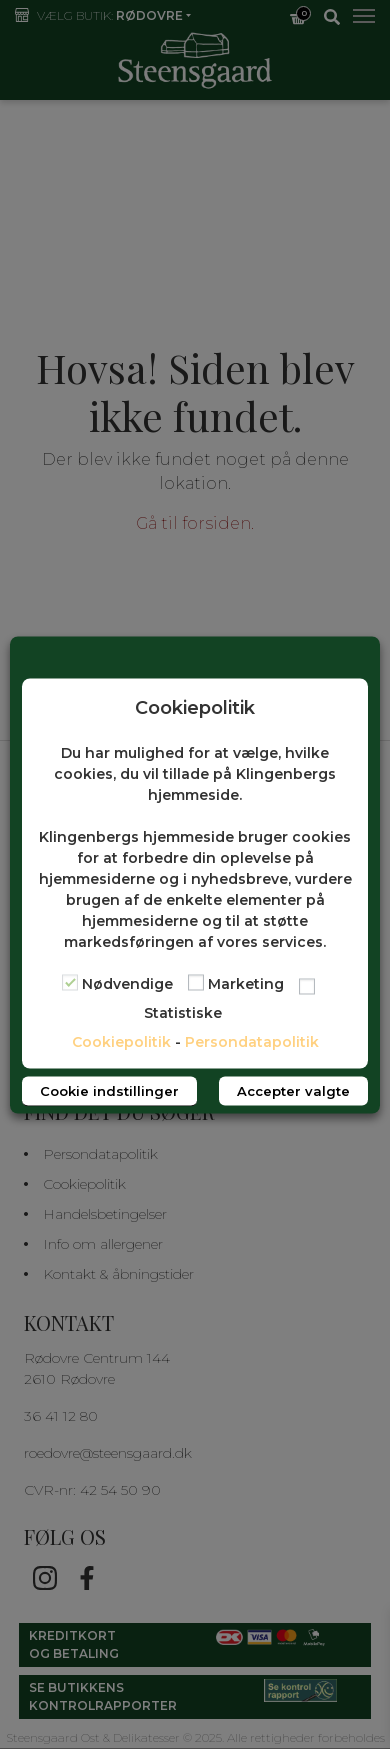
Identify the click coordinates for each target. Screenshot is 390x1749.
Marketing (246, 983)
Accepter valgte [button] (293, 1090)
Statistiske (183, 1012)
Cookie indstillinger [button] (109, 1090)
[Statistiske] (307, 986)
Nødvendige (127, 983)
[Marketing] (196, 982)
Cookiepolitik (121, 1041)
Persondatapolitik (252, 1041)
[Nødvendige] (70, 982)
